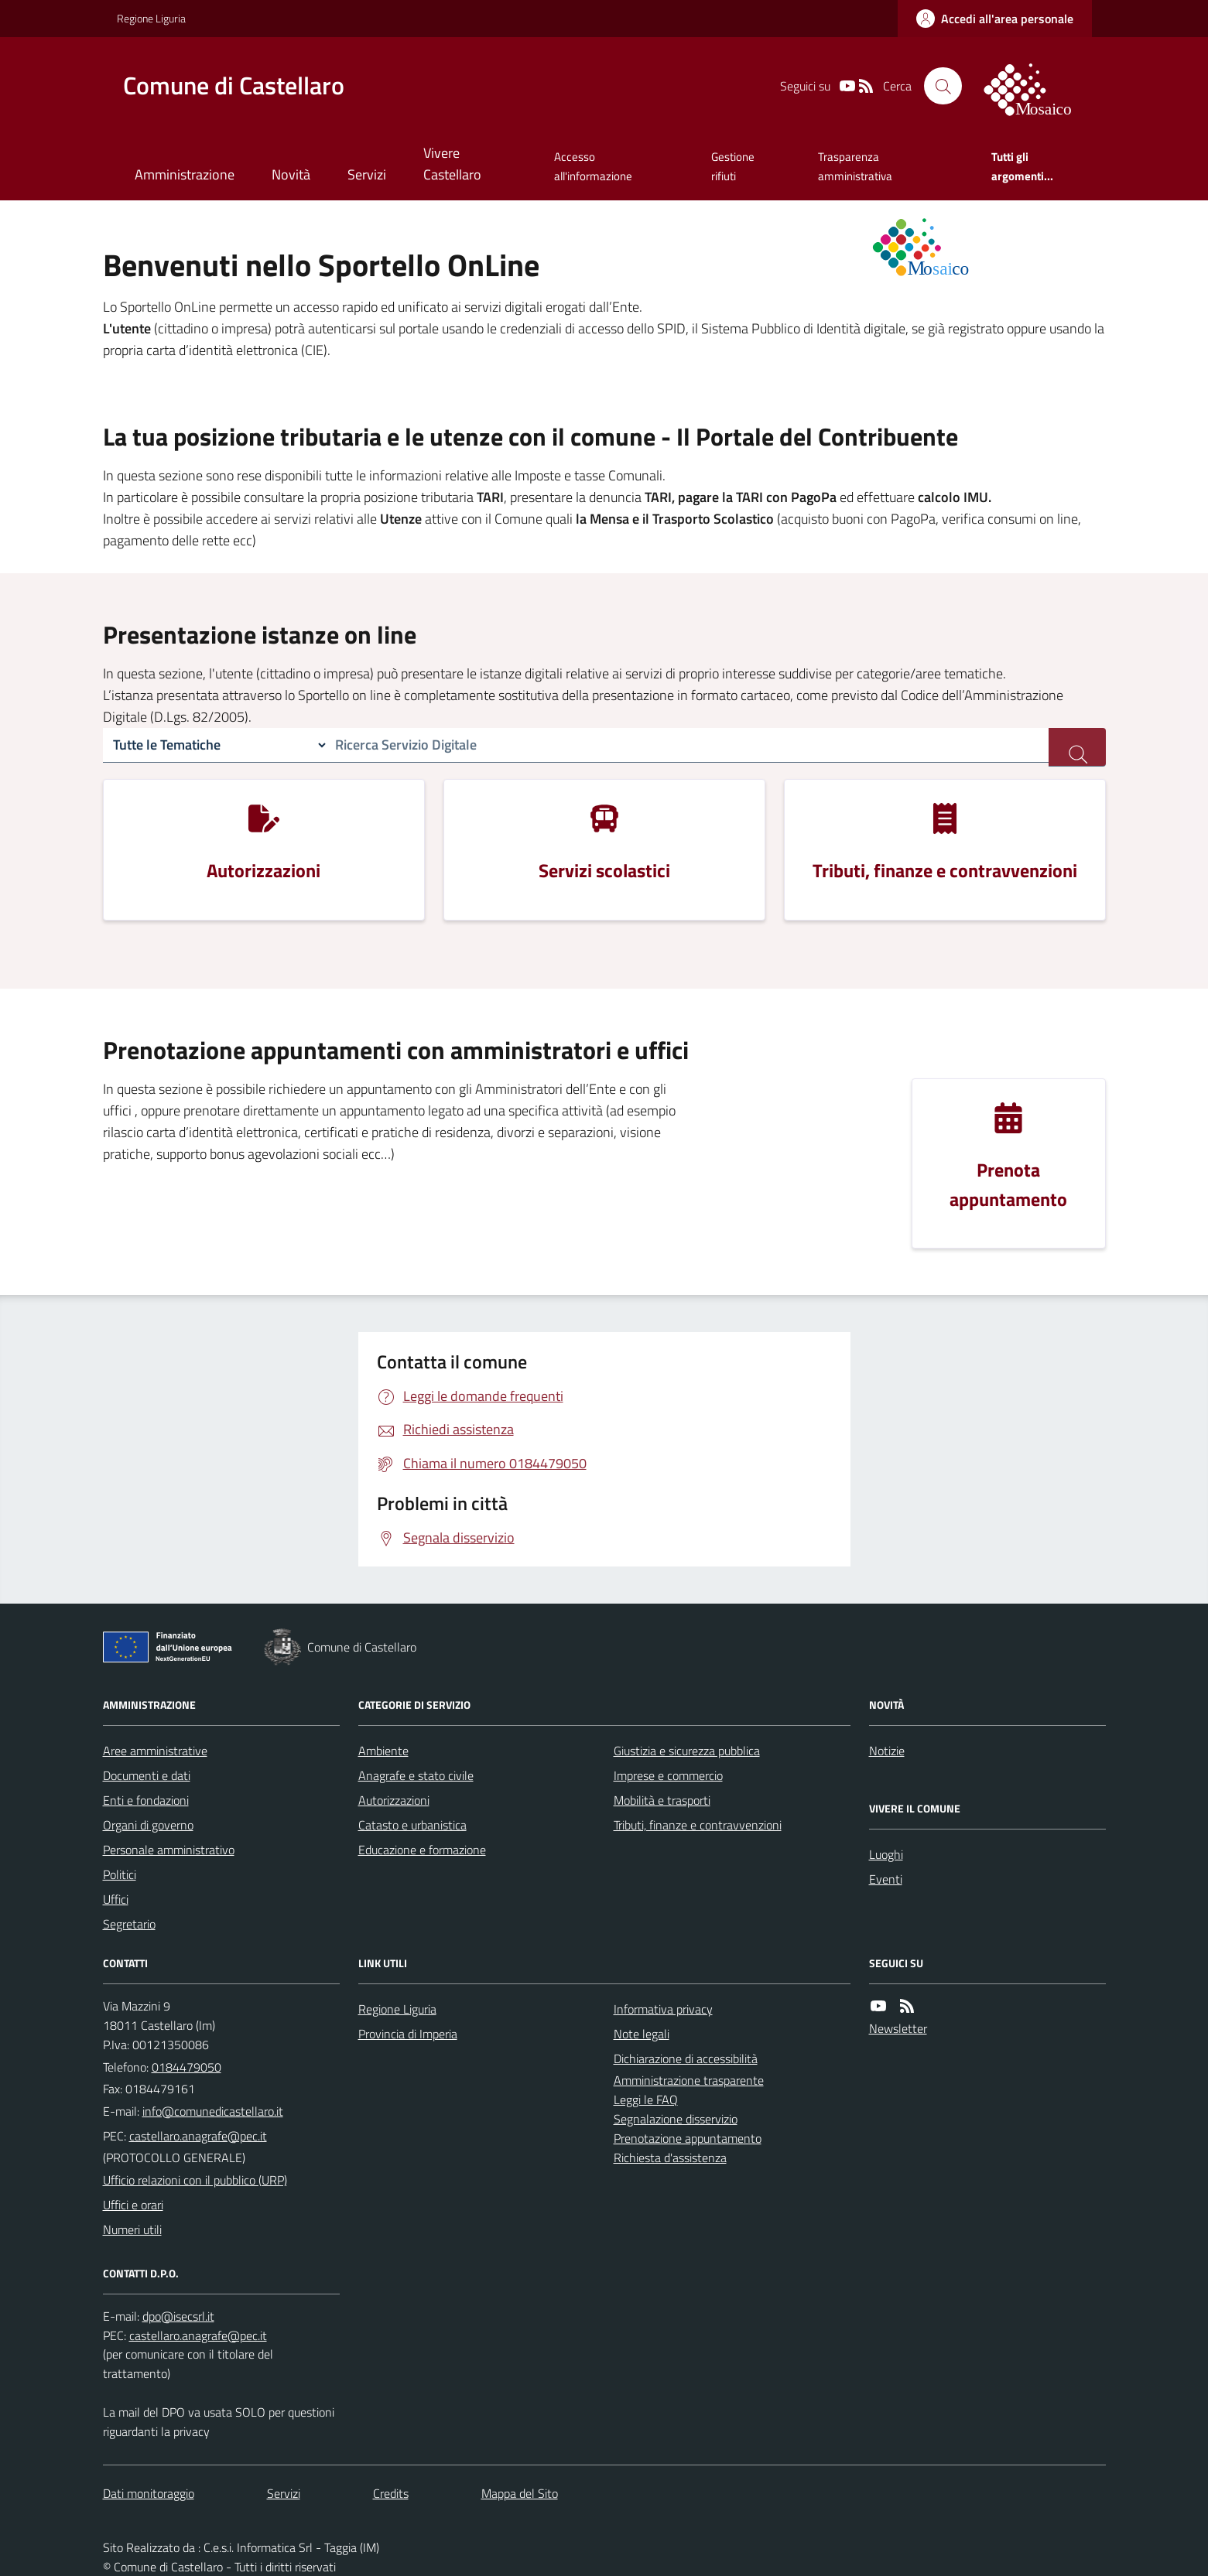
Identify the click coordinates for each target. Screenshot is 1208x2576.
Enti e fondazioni (146, 1800)
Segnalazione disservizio (675, 2119)
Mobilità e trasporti (662, 1800)
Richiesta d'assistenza (670, 2157)
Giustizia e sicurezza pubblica (687, 1750)
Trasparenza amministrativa (855, 166)
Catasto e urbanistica (412, 1825)
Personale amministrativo (168, 1849)
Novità (291, 174)
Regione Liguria (151, 18)
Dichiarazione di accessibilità (686, 2058)
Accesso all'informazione (593, 166)
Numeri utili (132, 2229)
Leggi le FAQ (646, 2099)
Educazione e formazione (422, 1849)
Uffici (115, 1899)
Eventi (885, 1879)
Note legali (641, 2033)
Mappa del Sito (519, 2493)
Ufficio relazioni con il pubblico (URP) (195, 2180)
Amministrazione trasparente (689, 2080)
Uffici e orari (133, 2204)
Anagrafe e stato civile (416, 1775)
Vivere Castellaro (452, 163)
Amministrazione (184, 174)
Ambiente (383, 1750)
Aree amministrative (155, 1750)
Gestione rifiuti (733, 166)
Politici (119, 1874)
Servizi (366, 174)
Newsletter (898, 2028)
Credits (391, 2493)
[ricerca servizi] (1077, 747)
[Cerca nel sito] (942, 85)
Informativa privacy (663, 2009)
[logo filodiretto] (1036, 86)
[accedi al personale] (995, 18)
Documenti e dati (146, 1775)
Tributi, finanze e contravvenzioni (698, 1825)
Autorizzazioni (393, 1800)
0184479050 (186, 2067)
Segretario (129, 1924)
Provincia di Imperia (407, 2033)
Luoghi (886, 1854)
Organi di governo (148, 1825)
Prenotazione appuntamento (687, 2138)
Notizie (887, 1750)
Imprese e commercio (668, 1775)
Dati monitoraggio (148, 2493)
